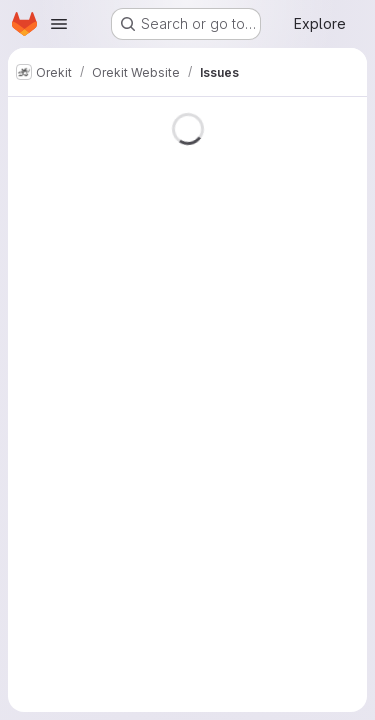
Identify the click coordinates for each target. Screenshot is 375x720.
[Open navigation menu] (59, 24)
